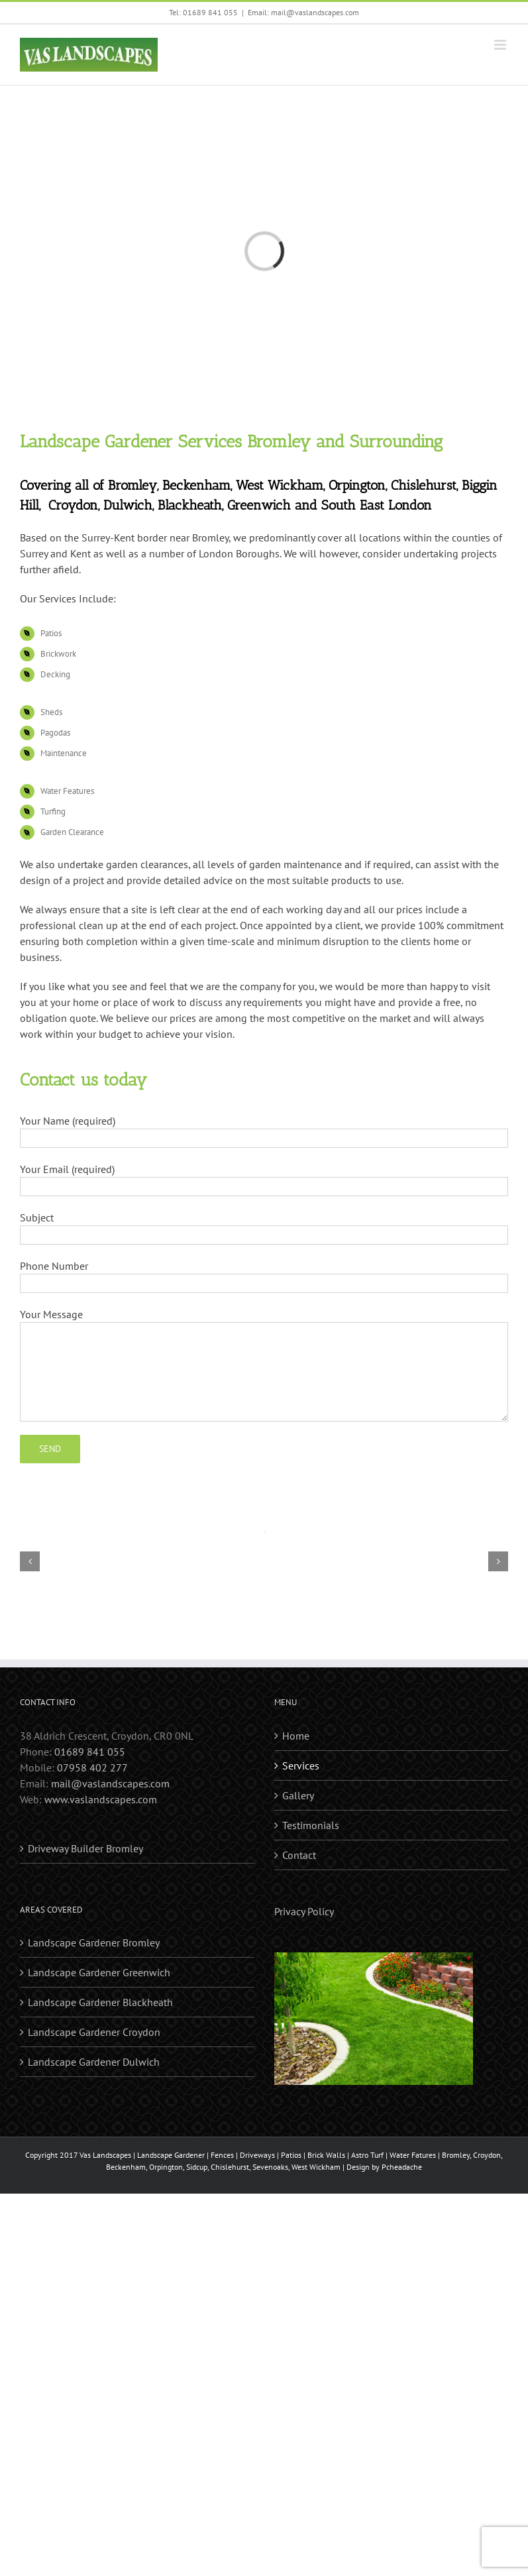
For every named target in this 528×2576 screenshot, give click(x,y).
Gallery (298, 1795)
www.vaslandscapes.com (100, 1799)
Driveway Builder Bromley (85, 1848)
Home (295, 1735)
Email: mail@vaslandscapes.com (303, 12)
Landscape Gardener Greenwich (99, 1972)
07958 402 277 (92, 1767)
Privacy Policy (304, 1911)
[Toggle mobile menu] (501, 45)
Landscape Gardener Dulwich (94, 2061)
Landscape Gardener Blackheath (100, 2002)
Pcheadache (402, 2167)
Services (300, 1765)
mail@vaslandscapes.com (110, 1783)
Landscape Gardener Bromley (94, 1942)
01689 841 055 (89, 1751)
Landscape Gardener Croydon (94, 2032)
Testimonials (310, 1825)
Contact (299, 1855)
